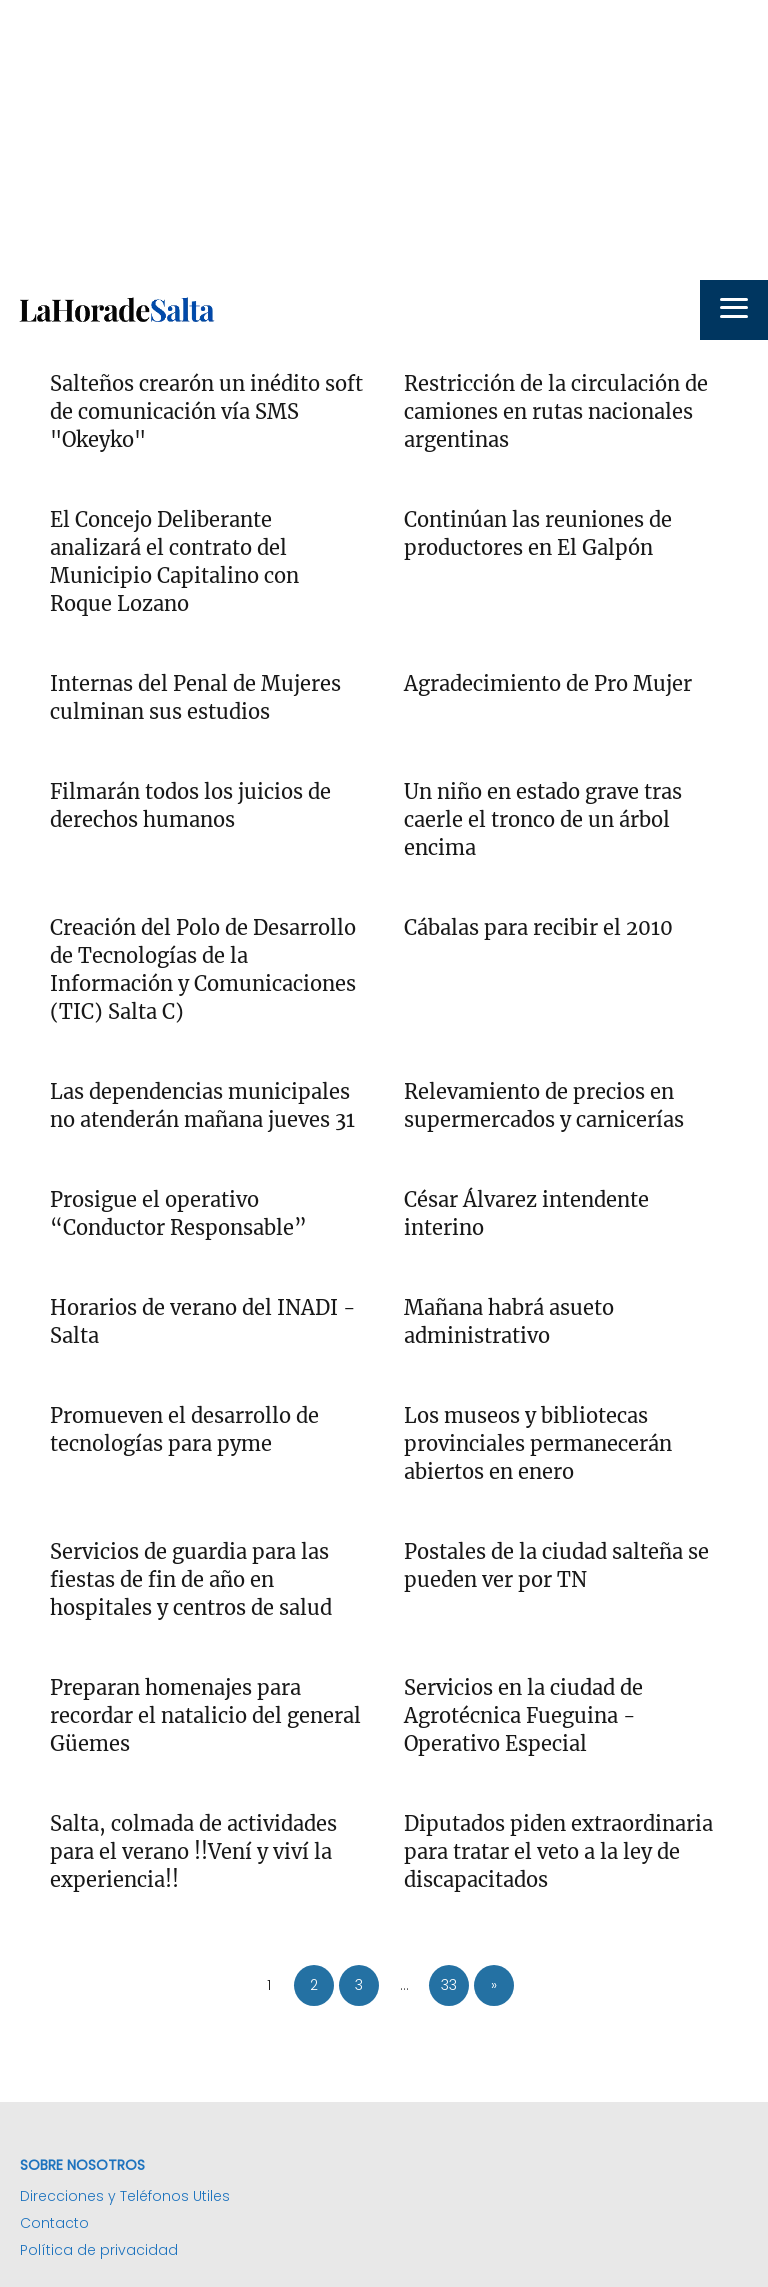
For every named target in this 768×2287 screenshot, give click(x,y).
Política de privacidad (99, 2250)
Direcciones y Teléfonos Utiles (125, 2196)
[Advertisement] (384, 140)
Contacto (54, 2223)
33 (449, 1985)
